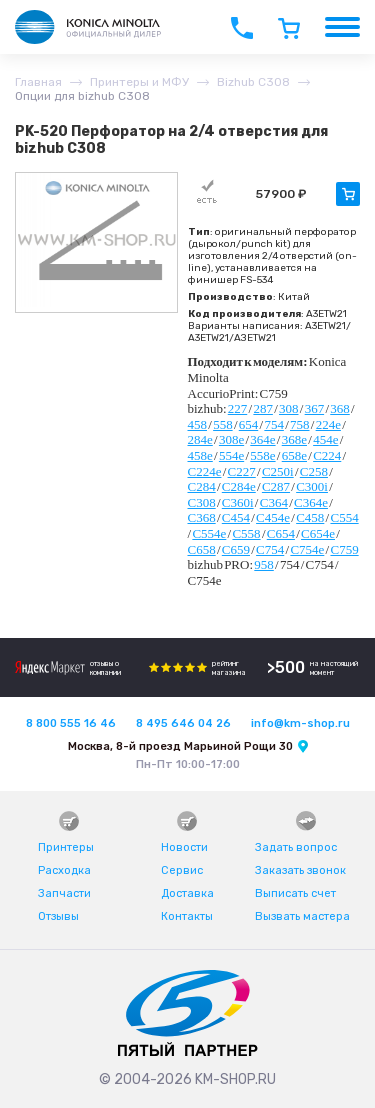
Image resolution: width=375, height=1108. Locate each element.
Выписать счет (295, 893)
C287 (276, 486)
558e (262, 455)
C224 (327, 455)
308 (289, 408)
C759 (344, 549)
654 (249, 424)
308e (231, 439)
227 (238, 408)
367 (315, 408)
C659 (236, 549)
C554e (209, 533)
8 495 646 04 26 (183, 723)
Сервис (182, 870)
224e (328, 424)
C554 (344, 517)
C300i (312, 486)
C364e (311, 502)
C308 (202, 502)
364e (262, 439)
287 (263, 408)
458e (200, 455)
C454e (273, 517)
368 (340, 408)
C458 (310, 517)
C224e (205, 471)
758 (300, 424)
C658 (202, 549)
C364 (274, 502)
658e (294, 455)
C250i (278, 471)
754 (274, 424)
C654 (281, 533)
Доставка (187, 893)
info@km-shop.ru (300, 723)
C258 (314, 471)
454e (325, 439)
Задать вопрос (296, 847)
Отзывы (58, 916)
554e (231, 455)
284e (200, 439)
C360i (238, 502)
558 (223, 424)
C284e (239, 486)
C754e (307, 549)
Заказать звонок (300, 870)
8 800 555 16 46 (71, 723)
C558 (246, 533)
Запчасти (64, 893)
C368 (202, 517)
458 (198, 424)
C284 (202, 486)
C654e (318, 533)
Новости (184, 847)
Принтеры (66, 847)
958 (264, 564)
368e (294, 439)
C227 (242, 471)
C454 (236, 517)
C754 (270, 549)
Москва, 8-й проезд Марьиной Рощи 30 (180, 746)
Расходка (64, 870)
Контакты (187, 916)
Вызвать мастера (302, 916)
